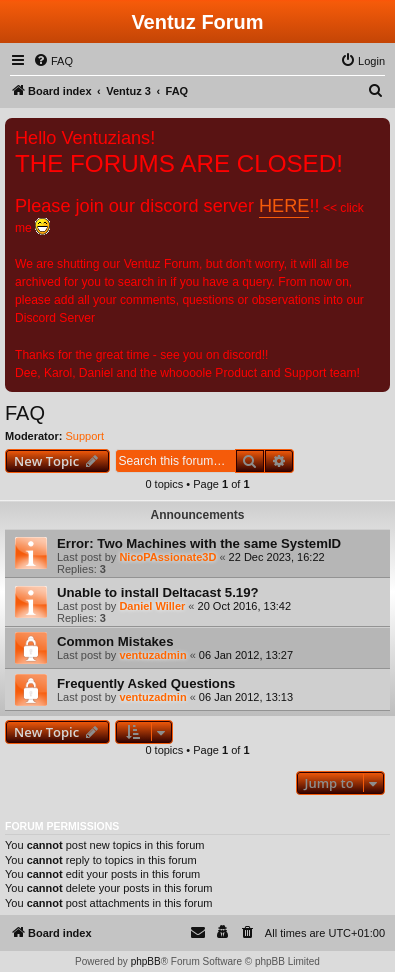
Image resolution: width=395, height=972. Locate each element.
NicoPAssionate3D (167, 557)
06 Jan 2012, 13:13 (246, 697)
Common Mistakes (115, 641)
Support (85, 436)
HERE (284, 206)
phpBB (146, 961)
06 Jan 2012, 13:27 (246, 655)
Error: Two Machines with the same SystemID (199, 543)
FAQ (25, 413)
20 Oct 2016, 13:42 (245, 606)
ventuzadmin (152, 655)
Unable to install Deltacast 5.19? (158, 592)
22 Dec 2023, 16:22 (277, 557)
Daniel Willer (152, 606)
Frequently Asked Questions (146, 683)
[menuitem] (53, 61)
